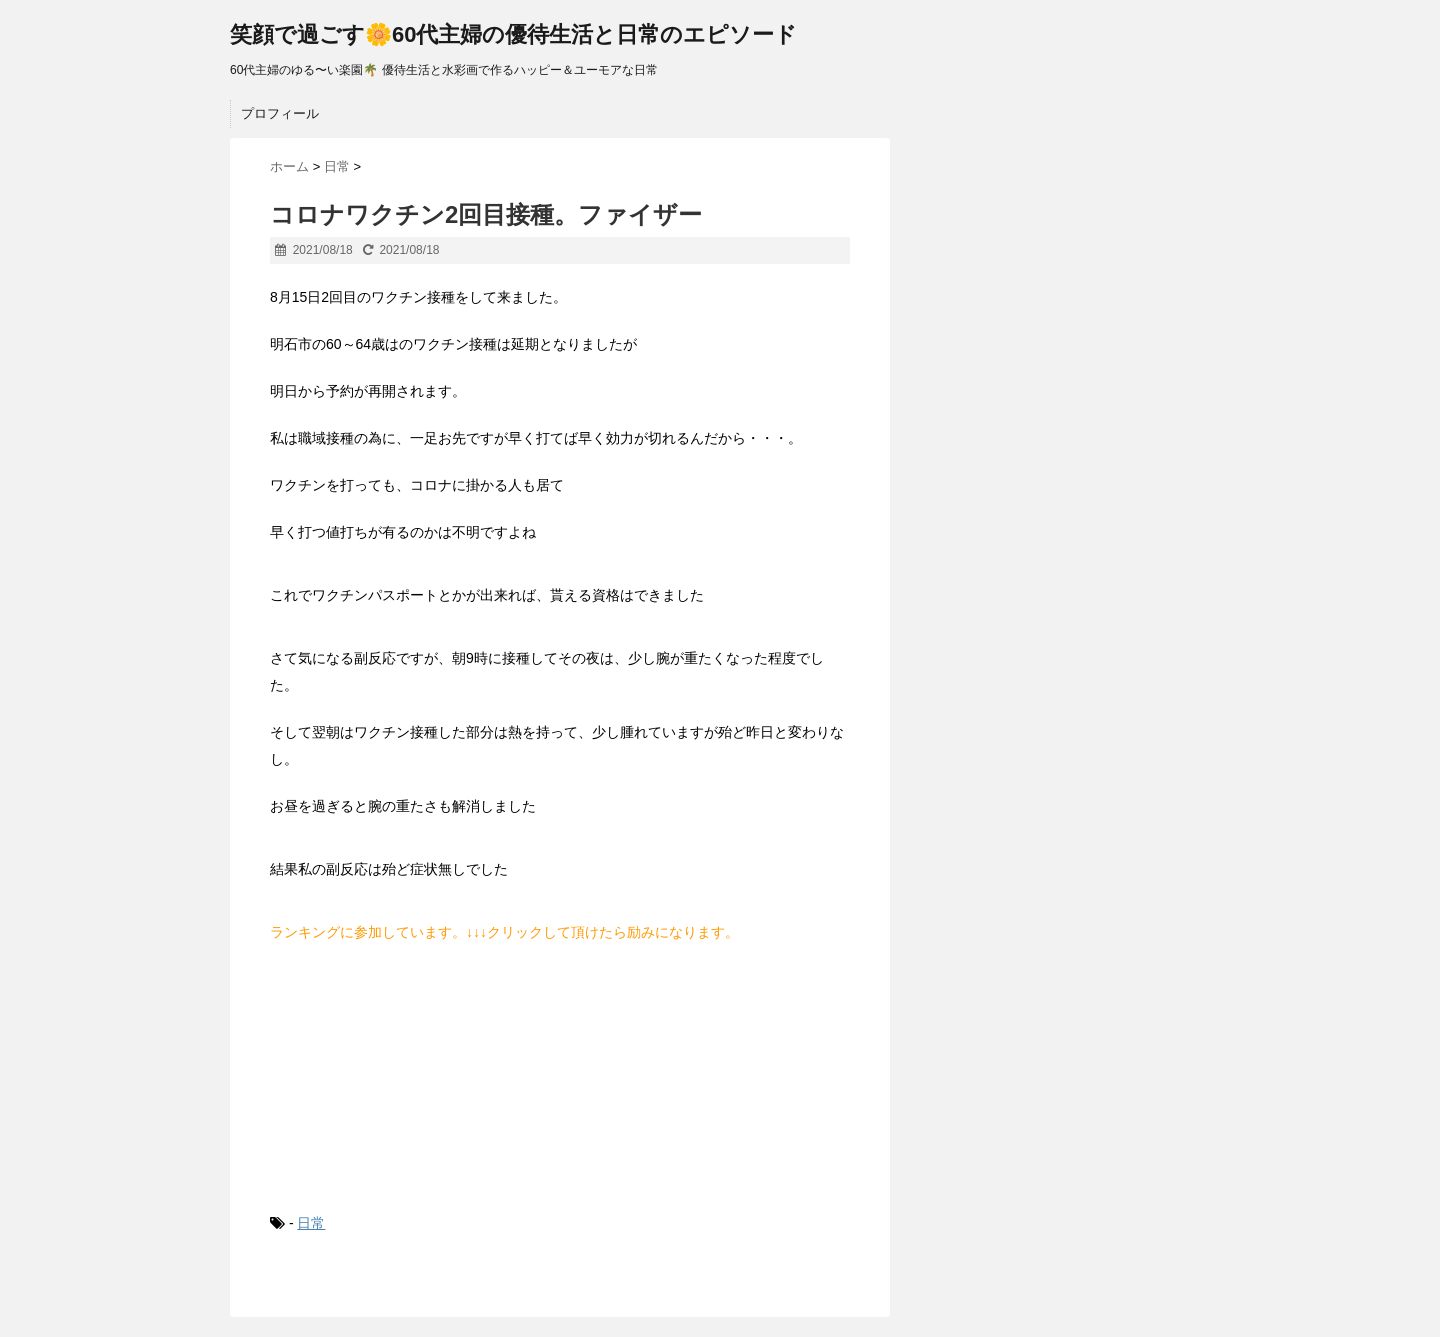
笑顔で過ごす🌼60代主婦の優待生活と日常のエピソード (513, 34)
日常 (311, 1223)
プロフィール (280, 113)
